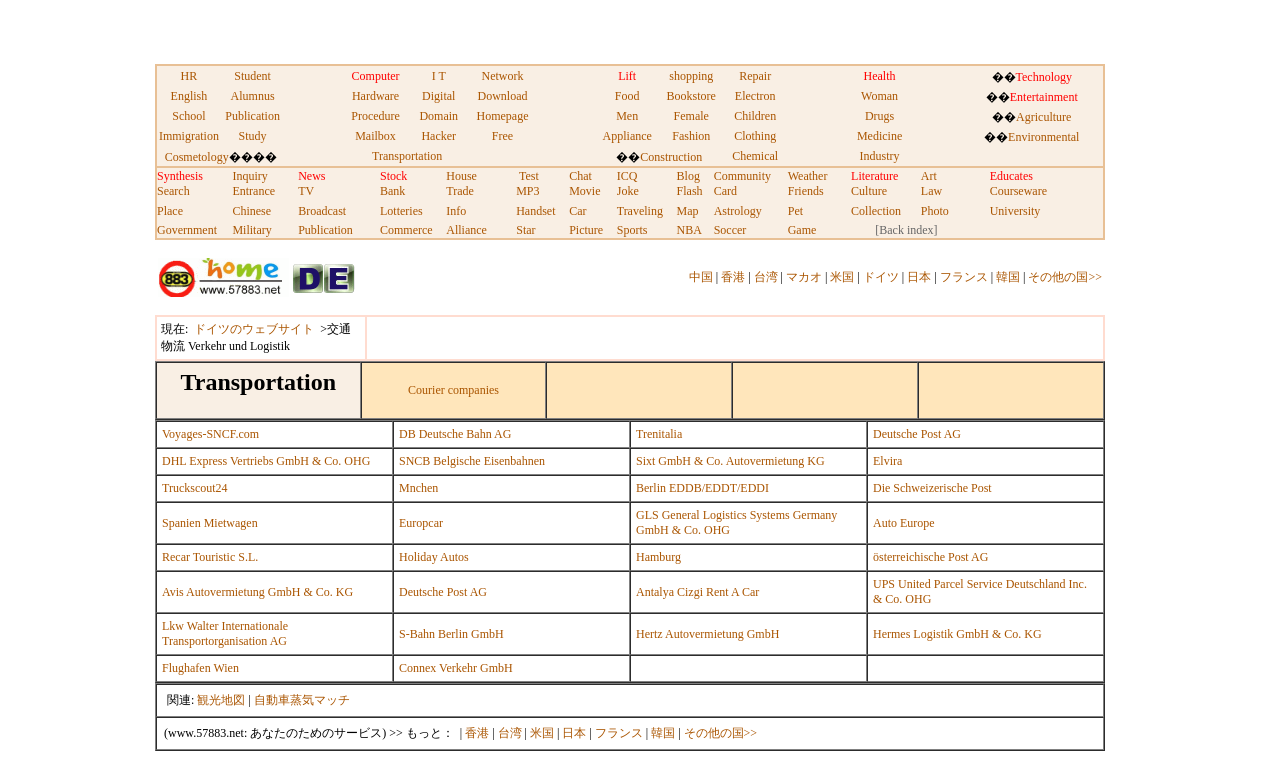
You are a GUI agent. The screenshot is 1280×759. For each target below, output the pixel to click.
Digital (438, 96)
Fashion (691, 136)
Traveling (640, 211)
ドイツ (881, 277)
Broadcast (322, 211)
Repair (755, 76)
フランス (964, 277)
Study (253, 136)
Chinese (251, 211)
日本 (919, 277)
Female (691, 116)
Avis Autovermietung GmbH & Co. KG (257, 592)
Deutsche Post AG (917, 434)
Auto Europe (904, 523)
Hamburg (658, 557)
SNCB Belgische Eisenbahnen (472, 461)
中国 (701, 277)
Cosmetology (197, 157)
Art (929, 176)
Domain (438, 116)
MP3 (527, 191)
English (189, 96)
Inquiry (249, 176)
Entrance (253, 191)
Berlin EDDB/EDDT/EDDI (702, 488)
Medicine (879, 136)
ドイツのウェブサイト (254, 329)
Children (755, 116)
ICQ (627, 176)
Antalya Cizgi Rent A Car (697, 592)
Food (627, 96)
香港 (733, 277)
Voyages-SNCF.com (210, 434)
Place (170, 211)
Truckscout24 (195, 488)
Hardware (375, 96)
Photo (935, 211)
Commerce (406, 230)
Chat (580, 176)
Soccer (730, 230)
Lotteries (401, 211)
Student (252, 76)
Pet (795, 211)
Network (502, 76)
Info (456, 211)
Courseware (1018, 191)
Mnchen (418, 488)
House (461, 176)
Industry (880, 156)
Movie (584, 191)
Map (688, 211)
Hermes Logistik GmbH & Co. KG (957, 634)
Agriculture (1043, 117)
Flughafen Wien (200, 668)
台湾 (766, 277)
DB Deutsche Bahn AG (455, 434)
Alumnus (253, 96)
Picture (586, 230)
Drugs (879, 116)
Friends (806, 191)
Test (529, 176)
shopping (691, 76)
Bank (392, 191)
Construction (671, 157)
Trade (460, 191)
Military (251, 230)
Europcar (421, 523)
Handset (535, 211)
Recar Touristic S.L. (210, 557)
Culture (869, 191)
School (188, 116)
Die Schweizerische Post (932, 488)
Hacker (438, 136)
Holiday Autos (434, 557)
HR (189, 76)
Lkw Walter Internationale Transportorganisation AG (225, 633)
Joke (628, 191)
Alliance (466, 230)
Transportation (407, 156)
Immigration (189, 136)
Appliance (627, 136)
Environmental (1043, 137)
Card (725, 191)
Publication (252, 116)
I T (439, 76)
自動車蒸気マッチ (302, 700)
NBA (689, 230)
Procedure (375, 116)
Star (525, 230)
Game (802, 230)
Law (931, 191)
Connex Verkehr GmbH (456, 668)
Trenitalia (659, 434)
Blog (688, 176)
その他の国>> (1065, 277)
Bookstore (691, 96)
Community (742, 176)
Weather (808, 176)
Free (502, 136)
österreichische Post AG (930, 557)
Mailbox (375, 136)
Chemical (755, 156)
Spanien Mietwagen (210, 523)
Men (627, 116)
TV (306, 191)
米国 (842, 277)
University (1015, 211)
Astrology (738, 211)
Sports (632, 230)
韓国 (1008, 277)
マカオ (804, 277)
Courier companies (453, 390)
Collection (876, 211)
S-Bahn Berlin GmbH (451, 634)
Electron (755, 96)
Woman (879, 96)
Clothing (755, 136)
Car (577, 211)
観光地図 (221, 700)
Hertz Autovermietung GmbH (707, 634)
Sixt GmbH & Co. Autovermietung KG (730, 461)
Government (187, 230)
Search (173, 191)
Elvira (887, 461)
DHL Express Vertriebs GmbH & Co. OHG (266, 461)
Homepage (502, 116)
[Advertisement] (392, 30)
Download (502, 96)
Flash (690, 191)
